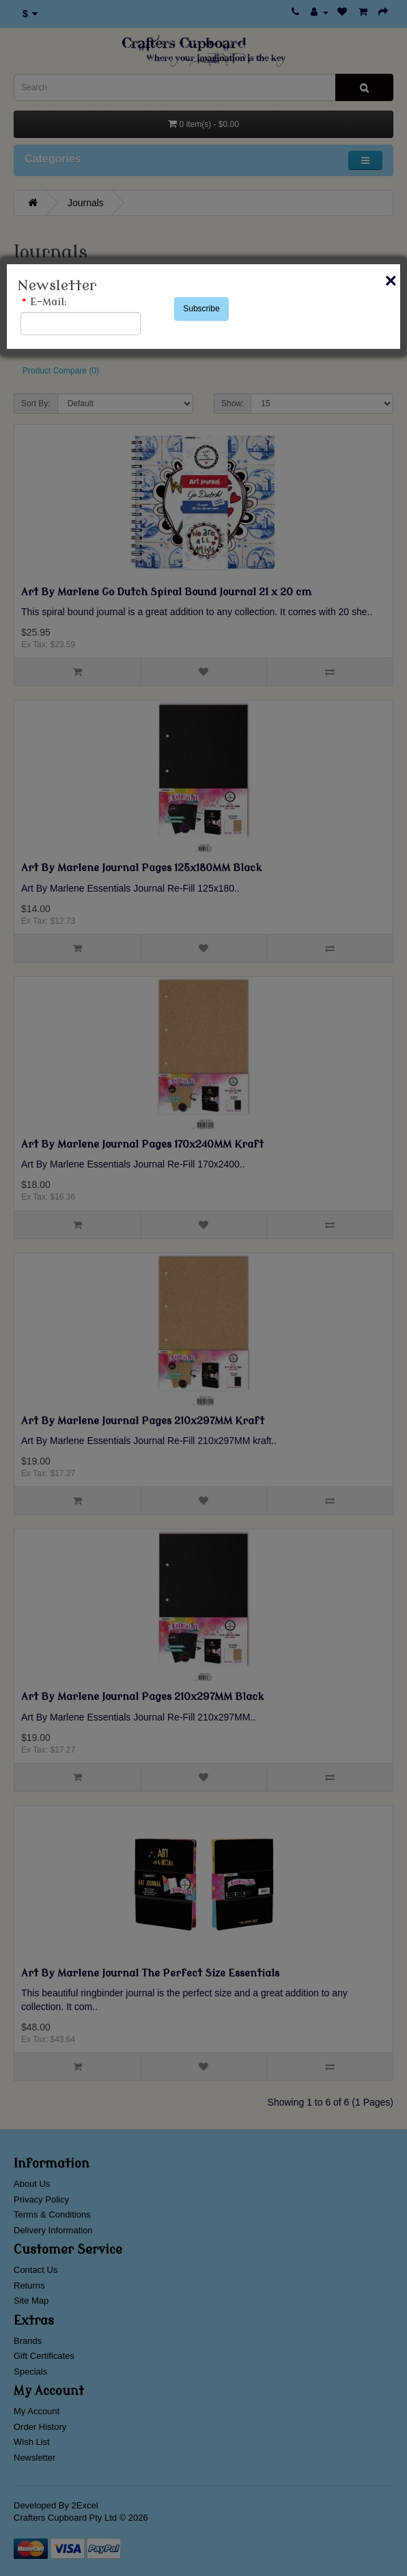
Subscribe (201, 308)
